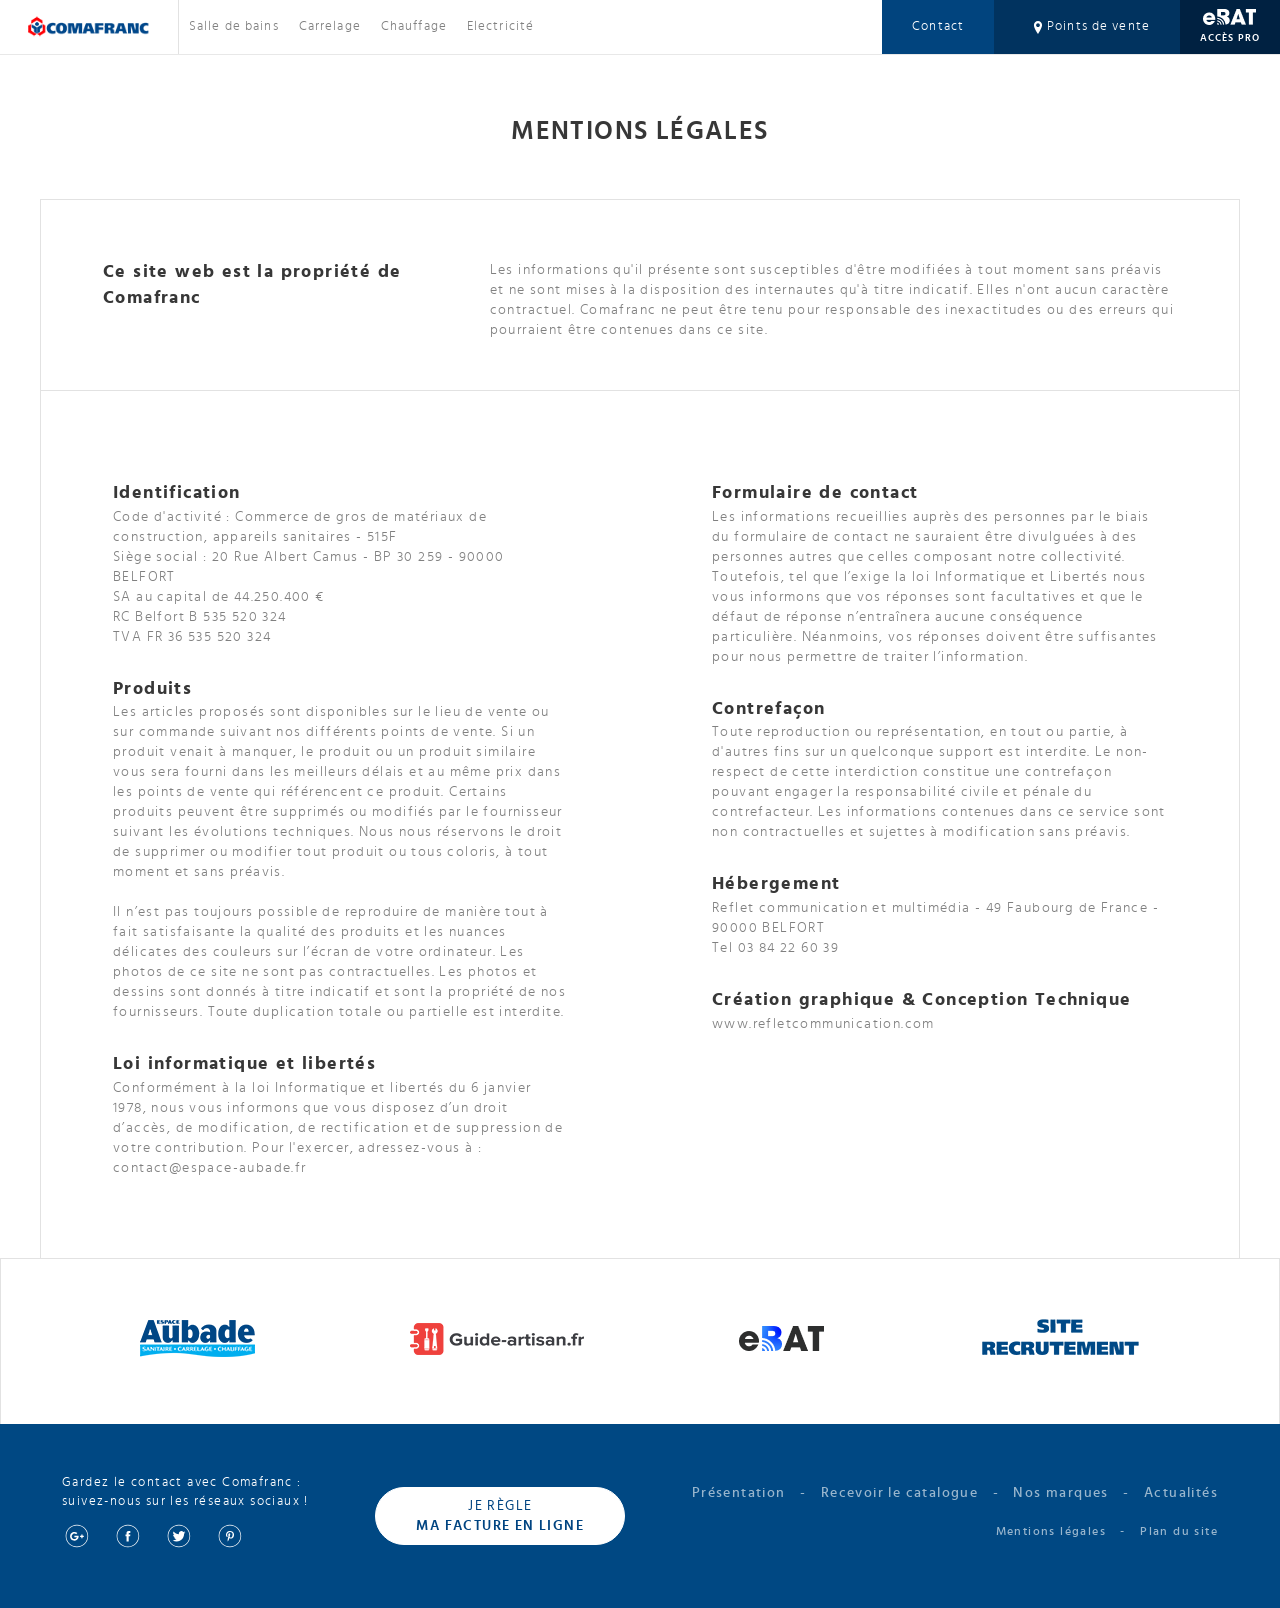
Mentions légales (1051, 1531)
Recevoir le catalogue (899, 1493)
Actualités (1181, 1493)
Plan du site (1179, 1531)
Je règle (500, 1517)
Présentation (739, 1493)
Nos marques (1060, 1493)
